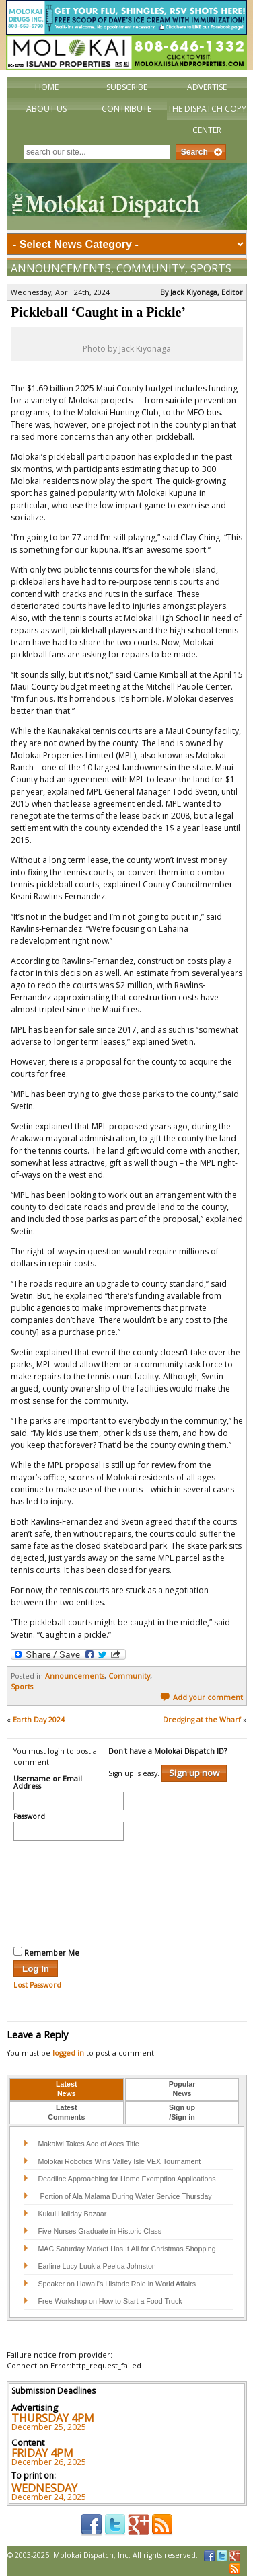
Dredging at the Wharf (202, 1719)
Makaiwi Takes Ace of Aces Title (88, 2144)
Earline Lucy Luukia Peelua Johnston (96, 2266)
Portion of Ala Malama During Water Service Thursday (124, 2196)
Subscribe (126, 87)
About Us (46, 108)
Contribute (126, 108)
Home (47, 87)
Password (29, 1817)
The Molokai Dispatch (127, 196)
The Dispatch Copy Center (207, 119)
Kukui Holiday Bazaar (72, 2214)
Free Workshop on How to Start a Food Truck (110, 2301)
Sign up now (194, 1773)
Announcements (61, 268)
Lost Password (37, 1985)
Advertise (207, 87)
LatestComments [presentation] (66, 2112)
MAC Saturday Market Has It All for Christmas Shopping (126, 2249)
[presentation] (68, 1891)
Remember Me (46, 1952)
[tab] (66, 2089)
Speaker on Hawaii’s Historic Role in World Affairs (117, 2284)
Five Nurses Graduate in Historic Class (99, 2231)
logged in (68, 2053)
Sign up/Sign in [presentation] (182, 2112)
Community (150, 268)
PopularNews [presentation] (182, 2088)
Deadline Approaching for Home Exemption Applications (126, 2179)
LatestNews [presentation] (66, 2088)
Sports (210, 268)
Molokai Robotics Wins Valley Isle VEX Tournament (119, 2161)
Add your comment (201, 1697)
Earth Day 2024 (39, 1719)
